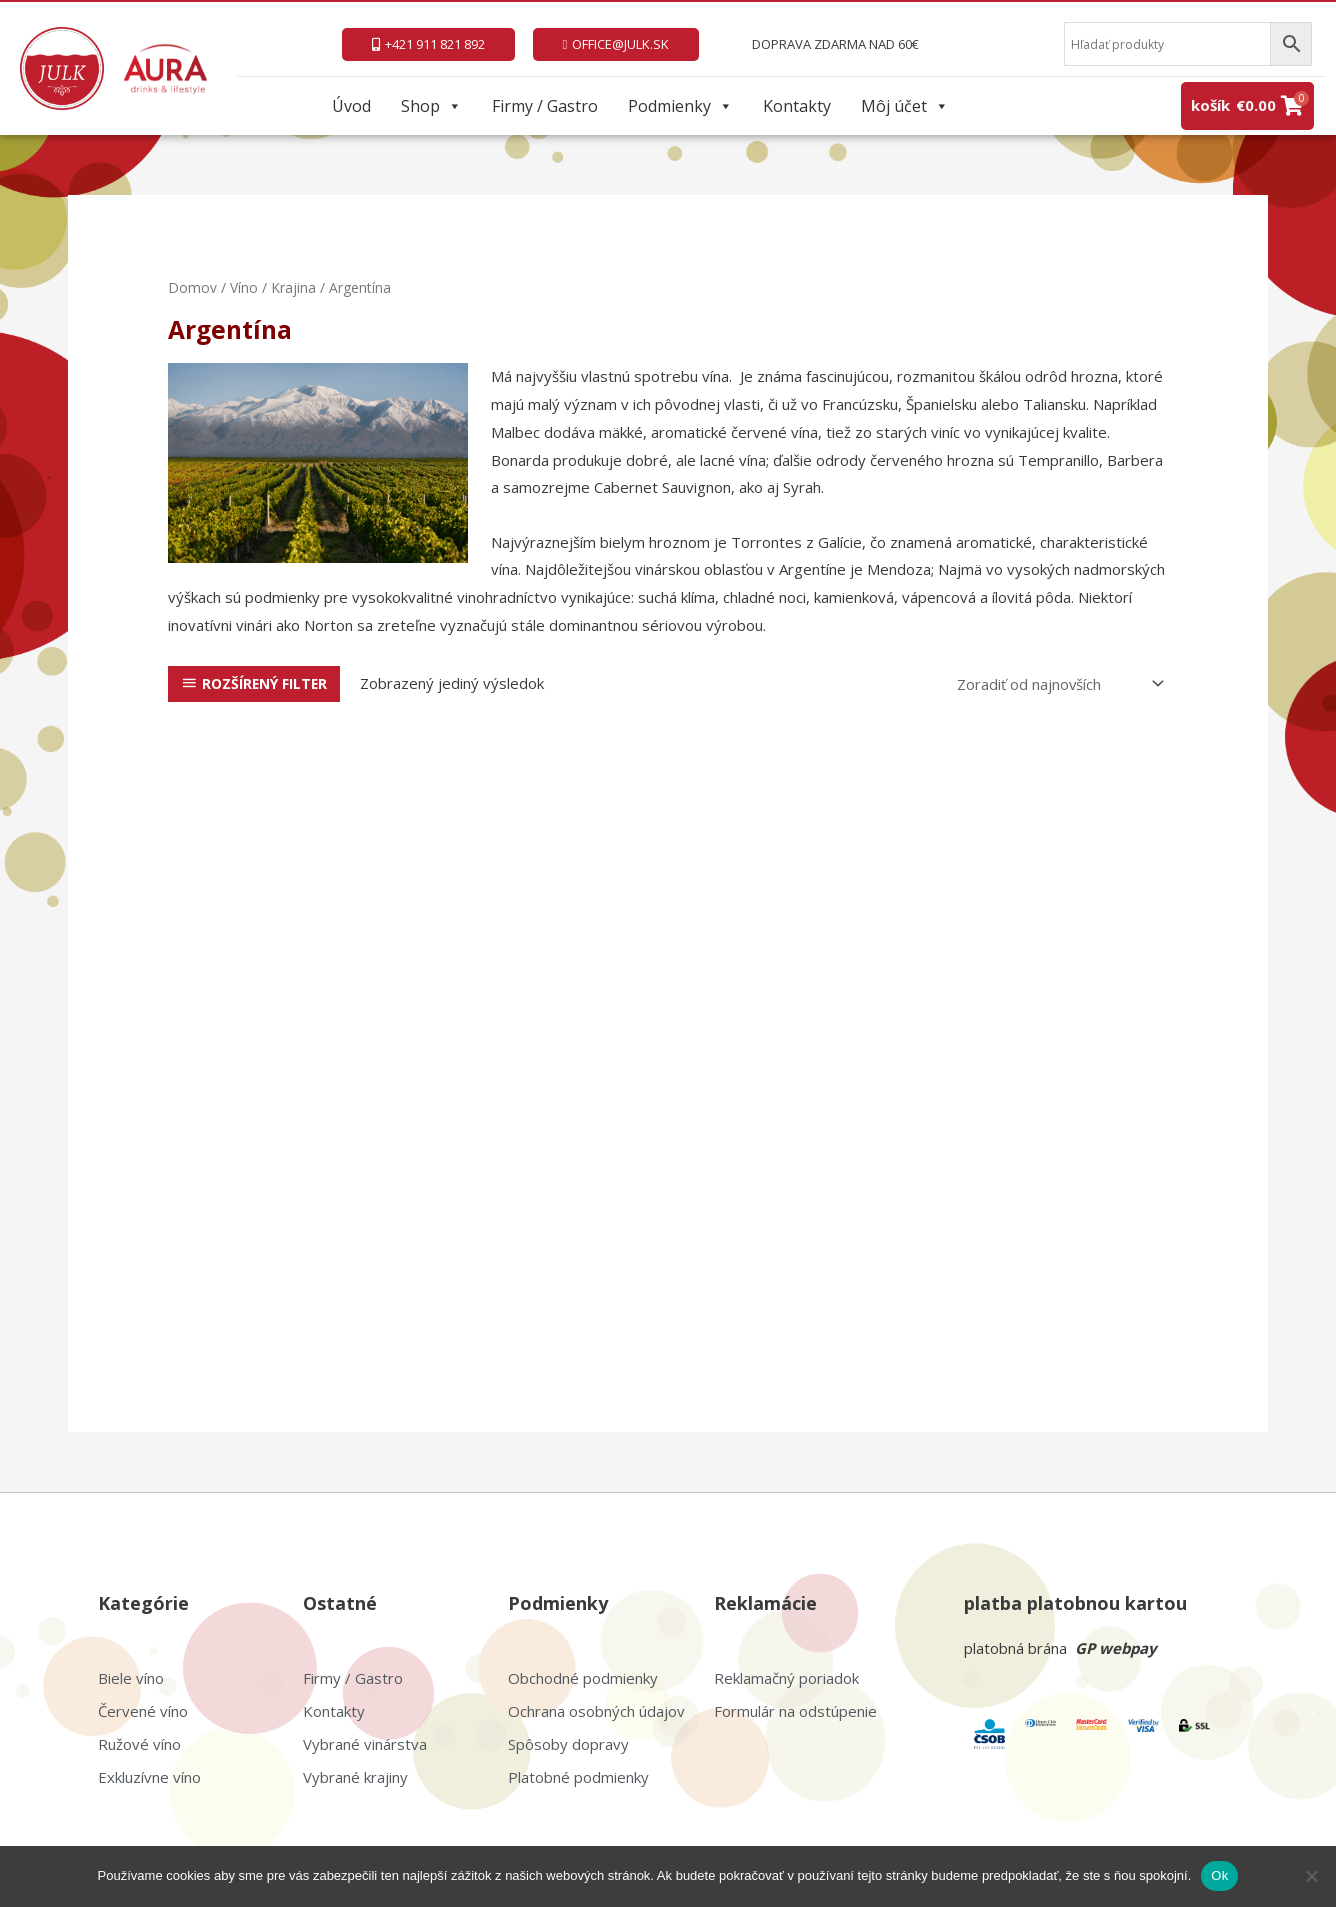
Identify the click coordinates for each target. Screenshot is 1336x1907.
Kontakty (797, 106)
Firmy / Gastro (545, 106)
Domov (192, 287)
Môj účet (905, 106)
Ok (1219, 1875)
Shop (431, 106)
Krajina (293, 287)
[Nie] (1311, 1876)
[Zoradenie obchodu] (1056, 683)
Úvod (351, 106)
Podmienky (680, 106)
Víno (244, 287)
